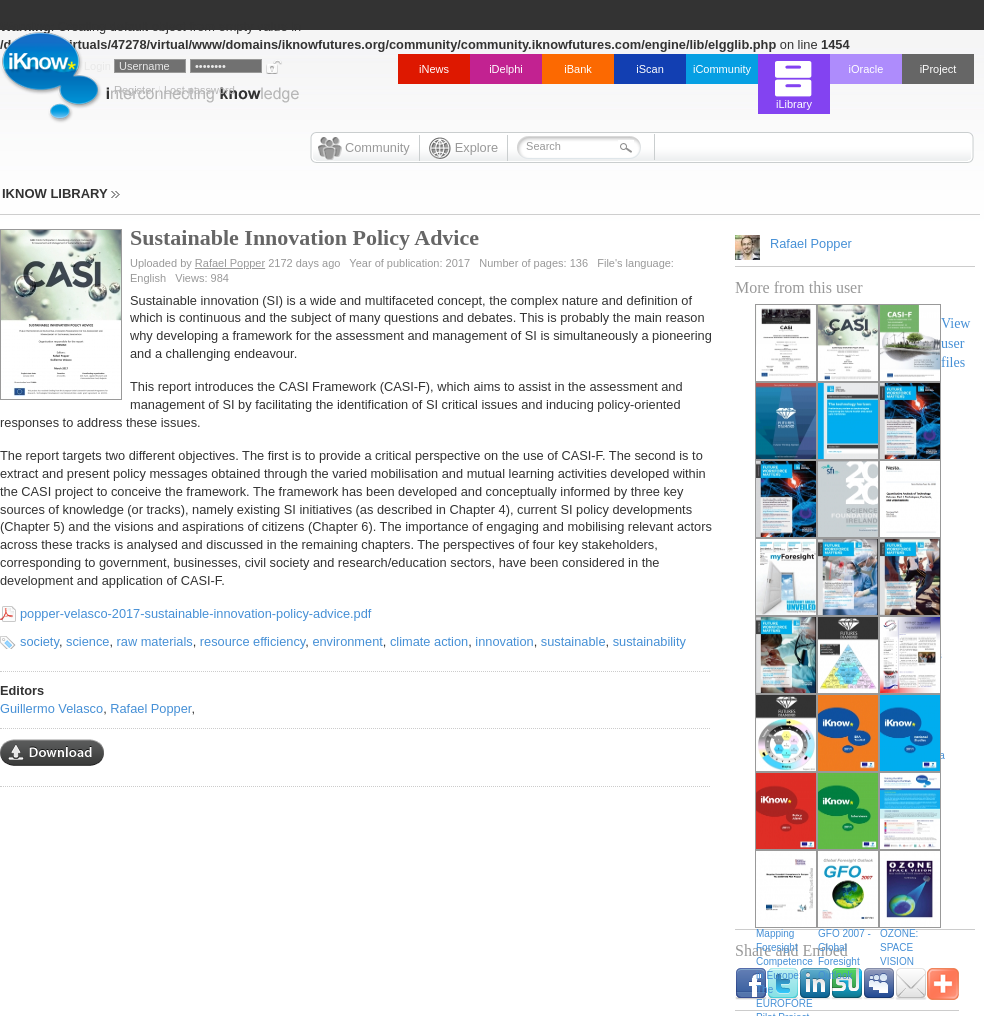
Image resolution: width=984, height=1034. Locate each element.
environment (347, 641)
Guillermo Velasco (51, 708)
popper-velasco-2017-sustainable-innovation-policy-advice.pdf (195, 613)
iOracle (866, 69)
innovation (504, 641)
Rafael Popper (230, 263)
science (87, 641)
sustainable (573, 641)
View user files (955, 343)
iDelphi (506, 69)
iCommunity (722, 69)
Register (134, 90)
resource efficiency (253, 641)
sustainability (649, 641)
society (39, 641)
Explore (476, 147)
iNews (434, 69)
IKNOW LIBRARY (61, 193)
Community (377, 147)
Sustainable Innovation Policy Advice (304, 237)
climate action (429, 641)
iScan (650, 69)
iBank (578, 69)
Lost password (199, 90)
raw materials (155, 641)
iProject (938, 69)
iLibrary (794, 104)
